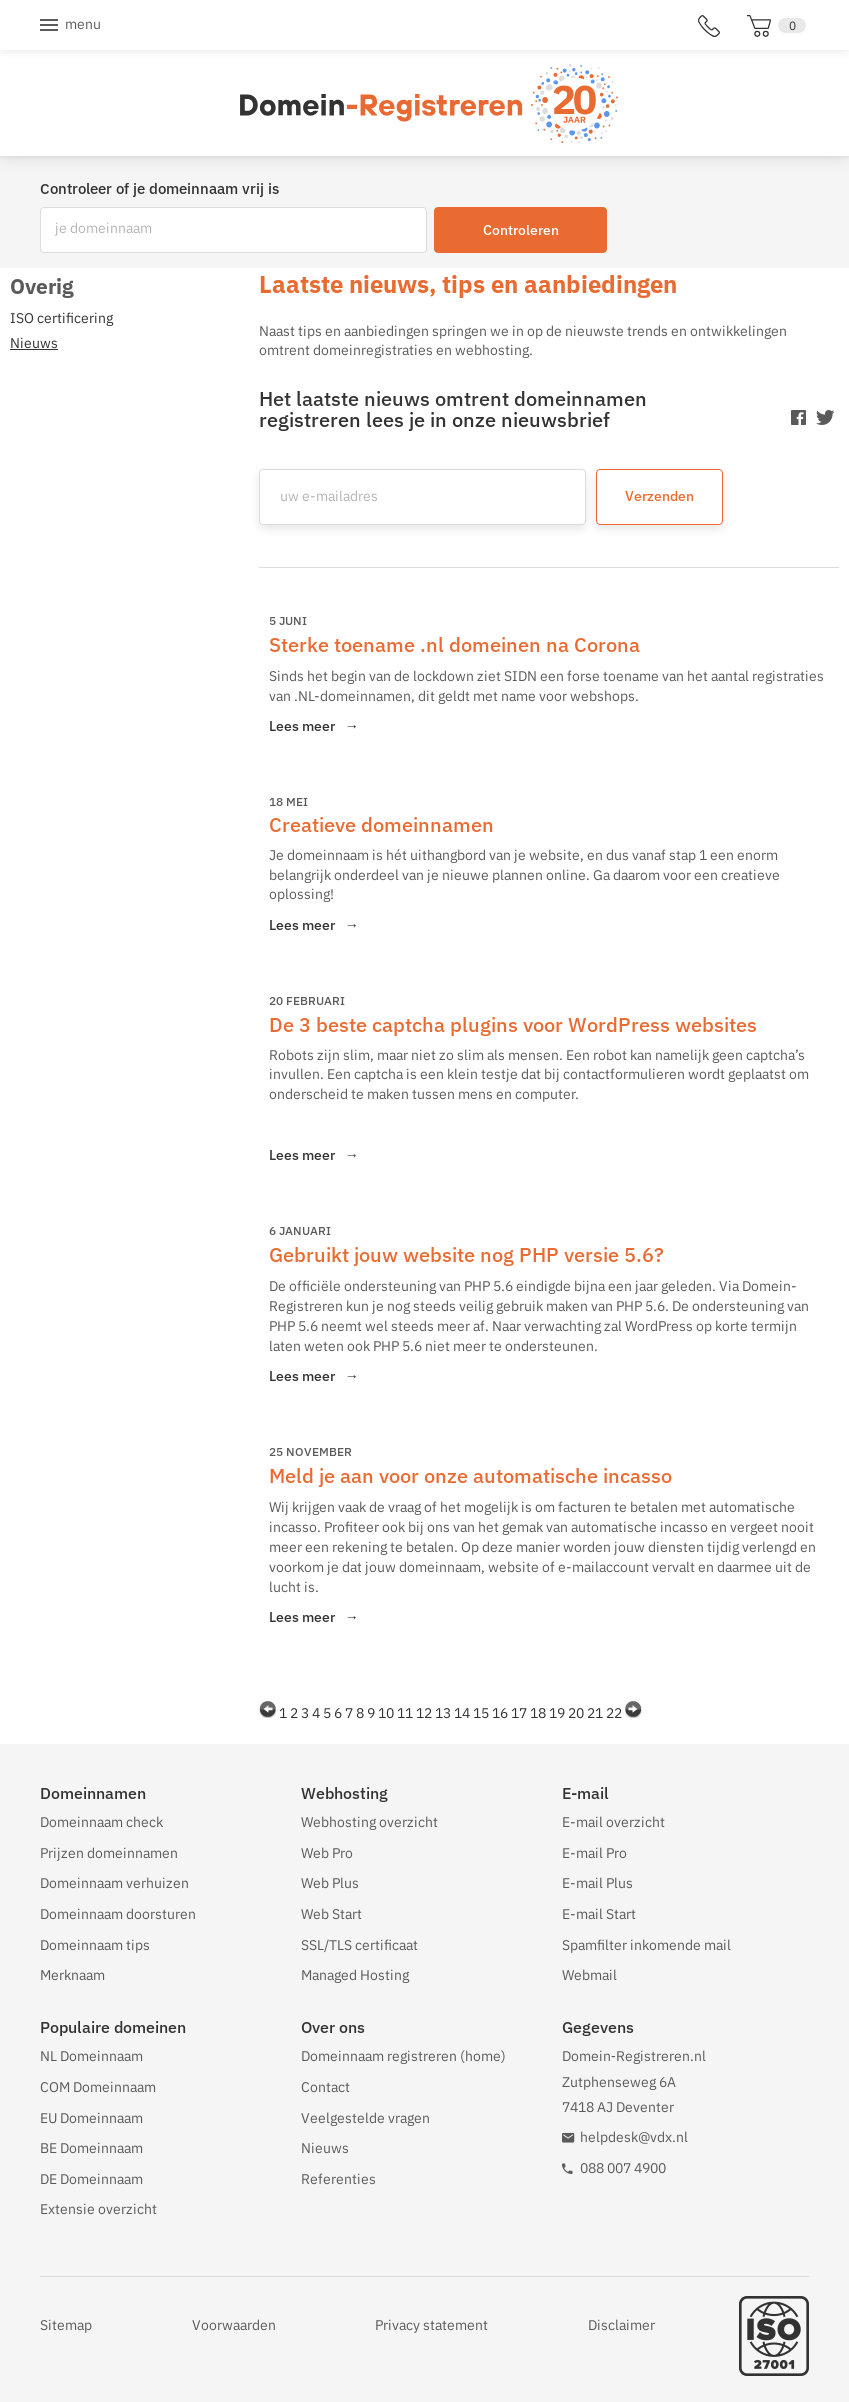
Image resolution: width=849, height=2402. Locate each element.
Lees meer (314, 726)
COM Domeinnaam (98, 2087)
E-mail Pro (594, 1853)
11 (405, 1713)
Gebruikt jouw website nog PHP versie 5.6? (466, 1254)
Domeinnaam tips (95, 1945)
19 (557, 1713)
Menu (83, 24)
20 (576, 1713)
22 (614, 1713)
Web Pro (327, 1853)
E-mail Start (599, 1914)
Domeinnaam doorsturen (118, 1914)
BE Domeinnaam (91, 2148)
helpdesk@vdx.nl (634, 2137)
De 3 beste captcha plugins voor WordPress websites (513, 1024)
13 (443, 1713)
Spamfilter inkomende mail (646, 1945)
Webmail (589, 1975)
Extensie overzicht (98, 2209)
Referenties (338, 2179)
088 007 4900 (623, 2168)
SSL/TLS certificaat (359, 1945)
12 (424, 1713)
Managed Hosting (355, 1975)
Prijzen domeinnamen (109, 1853)
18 (538, 1713)
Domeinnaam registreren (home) (403, 2056)
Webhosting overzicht (369, 1822)
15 (481, 1713)
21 (595, 1713)
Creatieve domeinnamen (381, 824)
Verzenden (659, 496)
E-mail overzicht (613, 1822)
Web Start (331, 1914)
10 (386, 1713)
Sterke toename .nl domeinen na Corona (454, 644)
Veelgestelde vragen (365, 2118)
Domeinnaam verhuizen (114, 1883)
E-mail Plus (597, 1883)
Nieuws (325, 2148)
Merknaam (72, 1975)
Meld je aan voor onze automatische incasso (470, 1475)
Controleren (521, 230)
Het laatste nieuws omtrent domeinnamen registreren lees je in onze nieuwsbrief (453, 409)
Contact (325, 2087)
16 (500, 1713)
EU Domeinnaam (91, 2118)
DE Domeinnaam (91, 2179)
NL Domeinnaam (91, 2056)
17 (519, 1713)
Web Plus (330, 1883)
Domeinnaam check (101, 1822)
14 (462, 1713)
